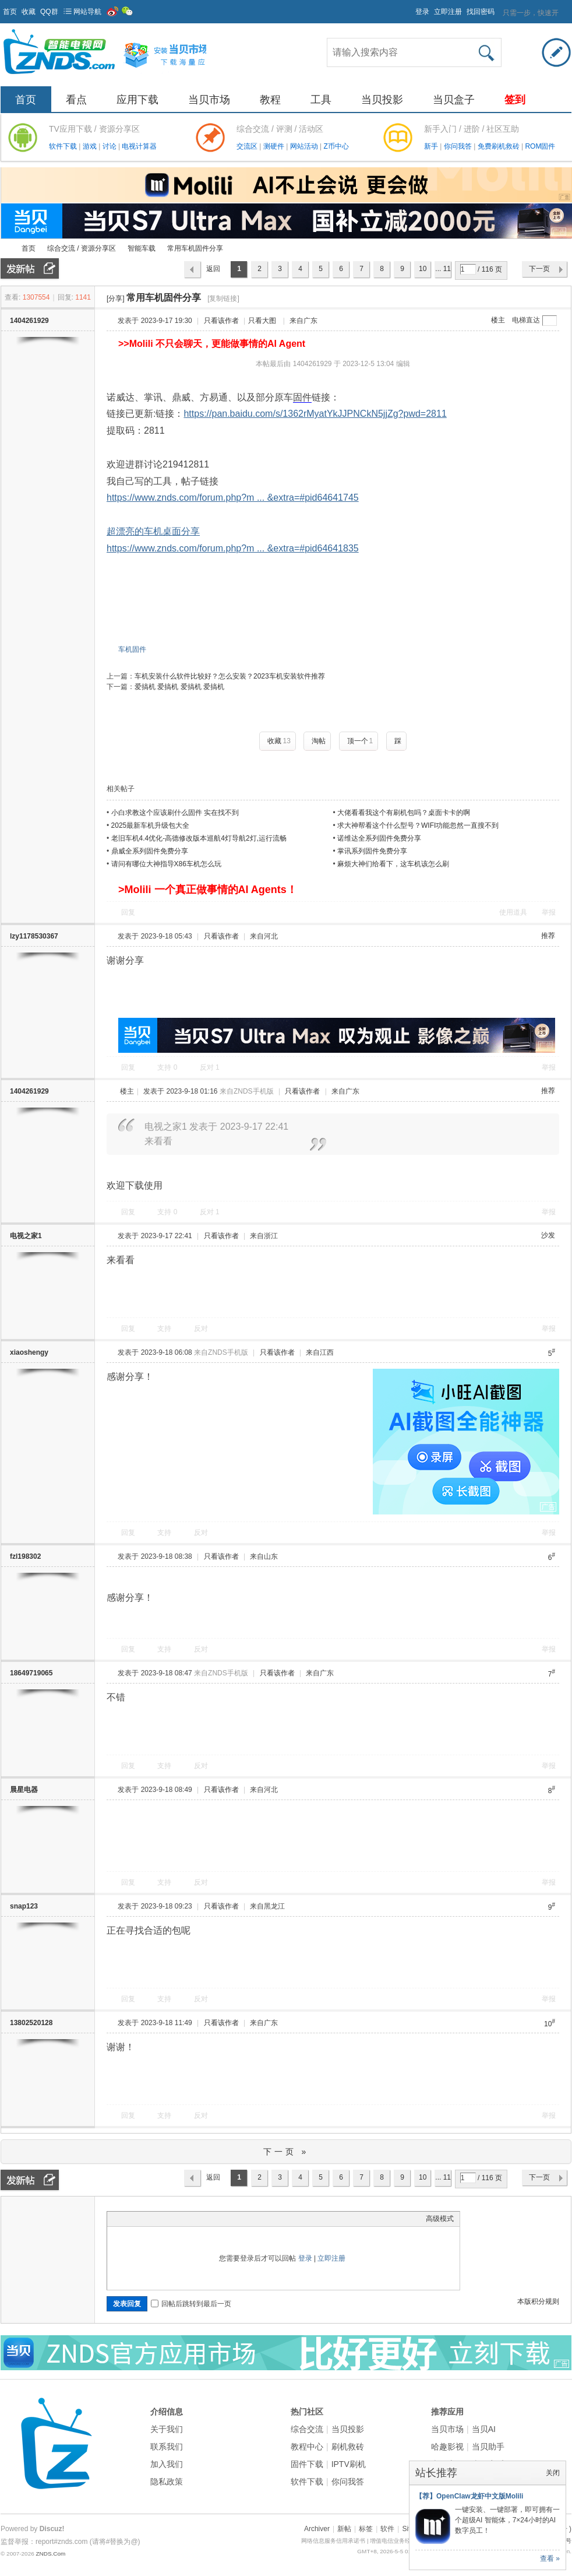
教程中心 (307, 2446)
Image (142, 2218)
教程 (270, 100)
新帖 (344, 2529)
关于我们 (166, 2429)
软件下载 (64, 146)
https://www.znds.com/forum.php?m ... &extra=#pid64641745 (233, 497)
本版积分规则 (538, 2301)
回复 (128, 912)
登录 (422, 12)
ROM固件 (540, 146)
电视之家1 (26, 1236)
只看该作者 (221, 321)
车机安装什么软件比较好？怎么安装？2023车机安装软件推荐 (230, 676)
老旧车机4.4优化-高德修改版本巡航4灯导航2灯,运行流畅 (199, 838)
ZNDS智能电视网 (5, 248)
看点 (76, 100)
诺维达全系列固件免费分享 (379, 838)
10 (422, 269)
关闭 (553, 2473)
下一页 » (286, 2151)
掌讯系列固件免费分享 (372, 851)
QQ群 (49, 12)
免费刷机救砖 (499, 146)
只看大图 (262, 321)
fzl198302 (25, 1556)
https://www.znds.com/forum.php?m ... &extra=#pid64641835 (233, 548)
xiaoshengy (29, 1352)
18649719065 (31, 1673)
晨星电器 (24, 1790)
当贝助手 (488, 2446)
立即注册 (448, 12)
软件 (387, 2529)
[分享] (116, 298)
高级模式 (440, 2219)
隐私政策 (166, 2481)
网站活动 (305, 146)
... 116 (443, 272)
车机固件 (132, 649)
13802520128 (31, 2023)
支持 (167, 1067)
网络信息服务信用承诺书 (333, 2541)
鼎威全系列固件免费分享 (149, 851)
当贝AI (484, 2429)
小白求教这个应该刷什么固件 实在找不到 (175, 813)
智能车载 (142, 248)
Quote (171, 2218)
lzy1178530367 (34, 936)
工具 (320, 100)
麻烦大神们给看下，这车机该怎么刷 (393, 864)
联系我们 (166, 2446)
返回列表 (213, 272)
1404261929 (29, 321)
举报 (549, 912)
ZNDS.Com (50, 2553)
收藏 (29, 12)
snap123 (24, 1906)
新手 (432, 146)
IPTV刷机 (348, 2464)
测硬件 (274, 146)
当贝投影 (382, 100)
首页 (10, 12)
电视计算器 (139, 146)
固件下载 (307, 2464)
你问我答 (459, 146)
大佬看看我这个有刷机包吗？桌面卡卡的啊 (403, 813)
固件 (302, 397)
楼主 (498, 320)
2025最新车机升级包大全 (150, 825)
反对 (210, 1067)
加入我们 (166, 2464)
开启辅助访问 (410, 8)
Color (127, 2218)
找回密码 (481, 12)
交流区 (246, 146)
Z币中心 (335, 146)
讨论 (110, 146)
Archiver (317, 2529)
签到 (514, 100)
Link (157, 2218)
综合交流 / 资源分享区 (81, 248)
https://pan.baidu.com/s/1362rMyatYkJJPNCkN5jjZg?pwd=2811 (314, 414)
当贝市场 (209, 100)
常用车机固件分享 (195, 248)
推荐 (548, 936)
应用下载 (137, 100)
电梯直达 (526, 320)
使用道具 (513, 912)
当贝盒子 (454, 100)
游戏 (90, 146)
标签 (366, 2529)
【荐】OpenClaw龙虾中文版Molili (469, 2496)
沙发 (548, 1235)
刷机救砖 (347, 2446)
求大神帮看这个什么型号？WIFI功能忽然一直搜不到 (418, 825)
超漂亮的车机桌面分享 (153, 531)
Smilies (200, 2218)
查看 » (550, 2558)
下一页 (539, 269)
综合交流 (307, 2429)
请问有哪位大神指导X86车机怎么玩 (166, 864)
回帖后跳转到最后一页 (191, 2304)
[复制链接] (223, 298)
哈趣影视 (447, 2446)
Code (186, 2218)
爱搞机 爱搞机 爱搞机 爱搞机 (179, 687)
